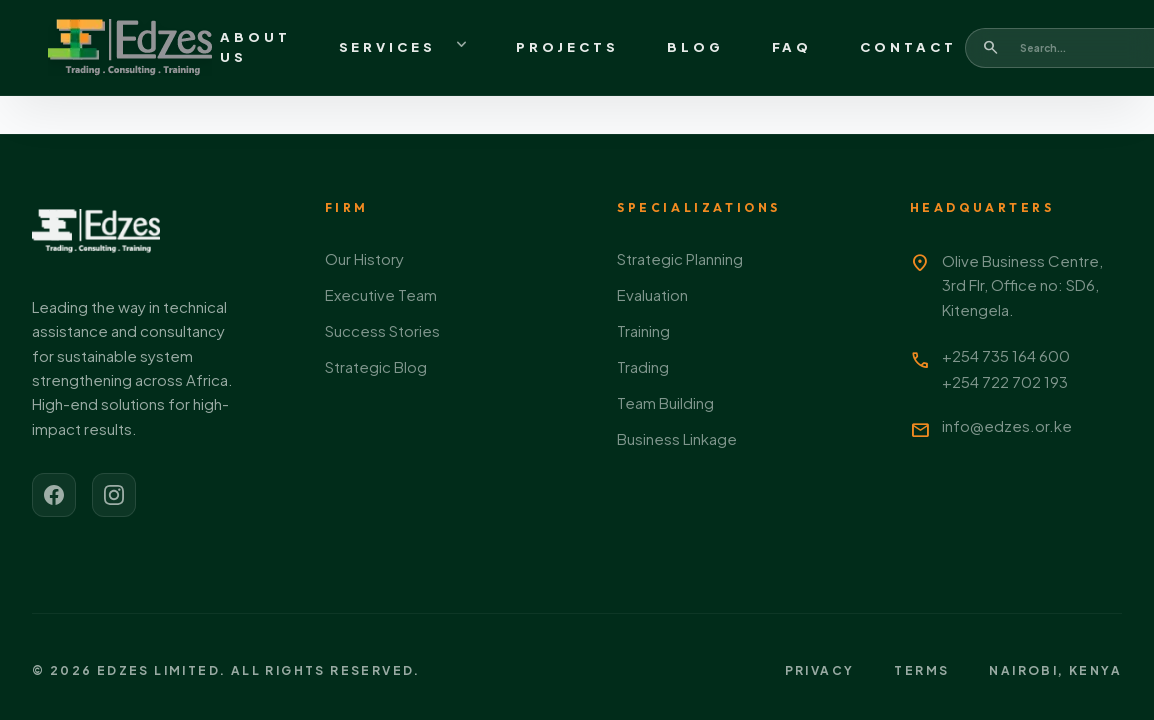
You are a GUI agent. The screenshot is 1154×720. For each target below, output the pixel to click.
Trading (643, 366)
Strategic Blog (376, 366)
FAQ (792, 47)
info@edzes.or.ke (1007, 425)
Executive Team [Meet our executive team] (381, 294)
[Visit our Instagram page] (114, 495)
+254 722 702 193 (1005, 381)
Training (643, 330)
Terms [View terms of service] (921, 670)
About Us (255, 47)
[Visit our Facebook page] (54, 495)
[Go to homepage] (130, 48)
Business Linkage (677, 438)
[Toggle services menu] (462, 48)
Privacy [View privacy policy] (820, 670)
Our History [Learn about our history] (364, 258)
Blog (695, 47)
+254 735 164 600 (1006, 355)
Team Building (665, 402)
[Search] (991, 47)
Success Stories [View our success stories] (382, 330)
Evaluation (652, 294)
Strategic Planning (680, 258)
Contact (908, 47)
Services (387, 47)
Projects (567, 47)
